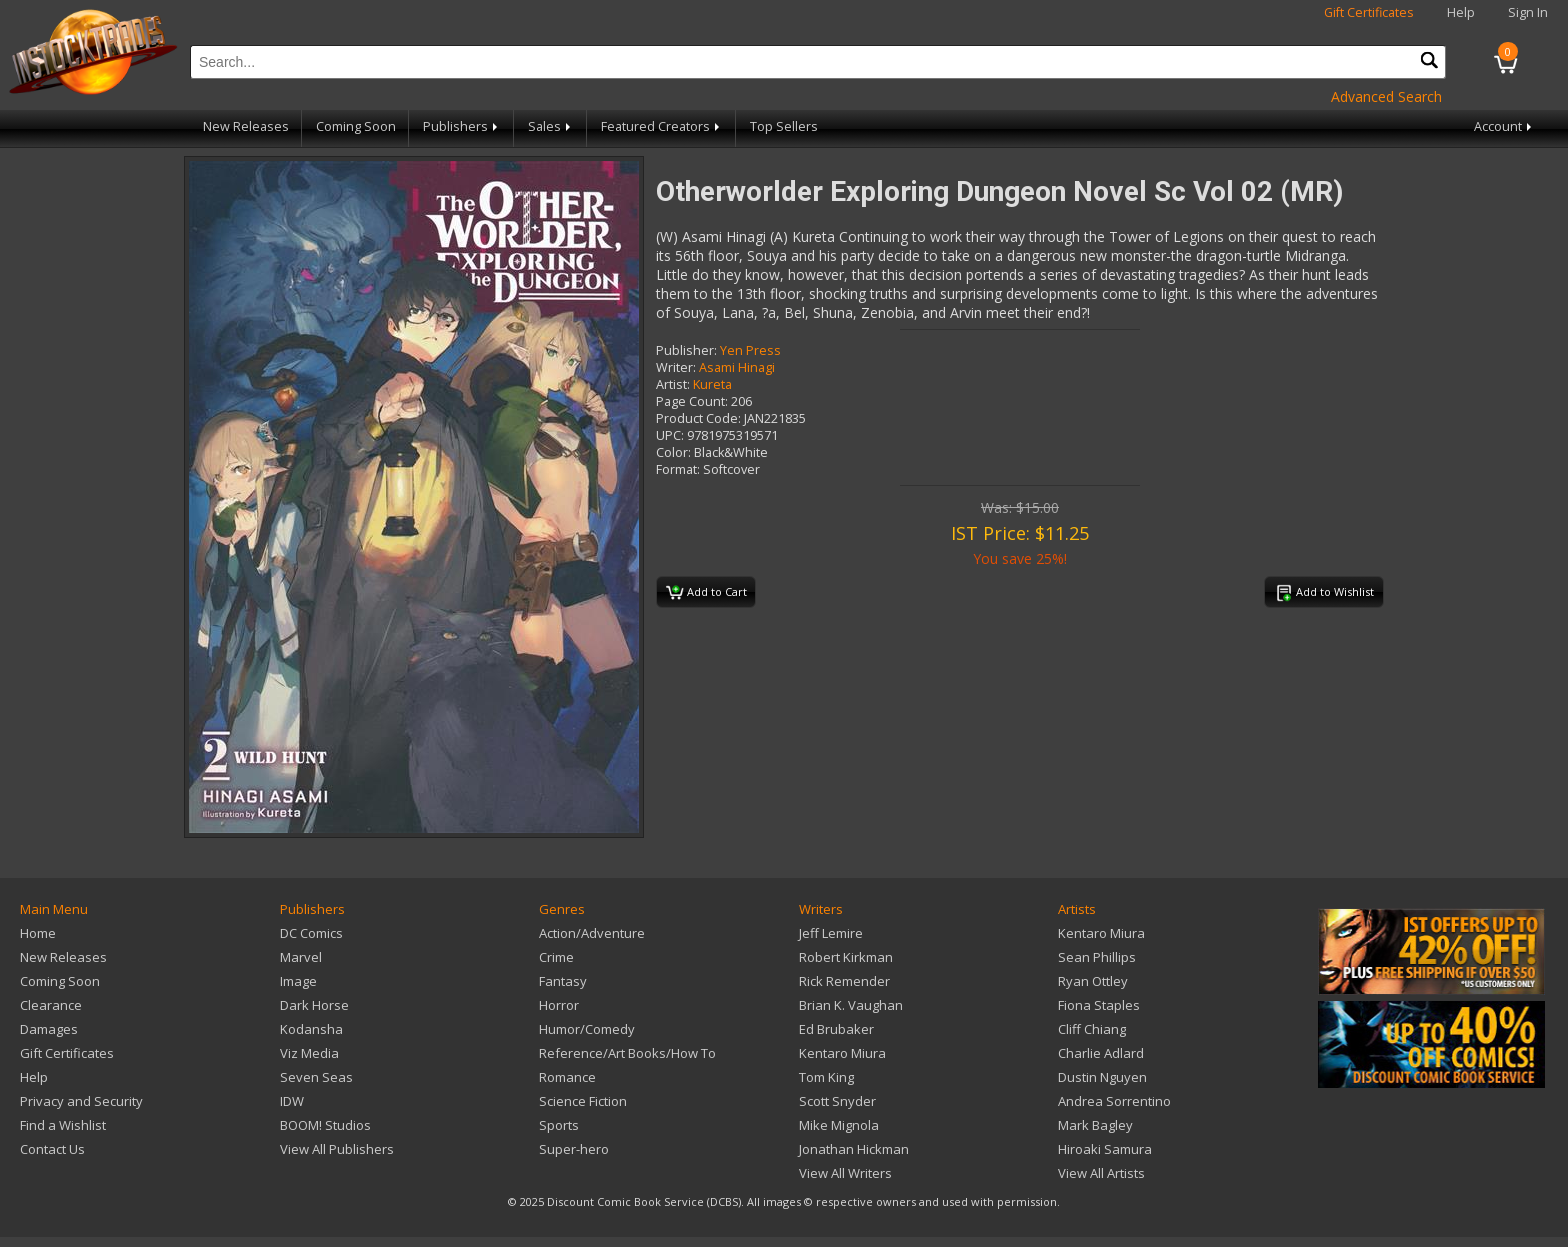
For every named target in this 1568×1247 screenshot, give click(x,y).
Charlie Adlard (1101, 1053)
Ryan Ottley (1093, 981)
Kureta (712, 384)
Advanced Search (1386, 96)
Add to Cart (706, 593)
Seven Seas (316, 1077)
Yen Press (750, 350)
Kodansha (311, 1029)
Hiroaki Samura (1105, 1149)
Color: (673, 452)
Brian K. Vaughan (851, 1005)
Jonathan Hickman (854, 1149)
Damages (49, 1029)
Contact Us (52, 1149)
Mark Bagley (1095, 1125)
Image (298, 981)
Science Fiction (583, 1101)
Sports (559, 1125)
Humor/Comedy (587, 1029)
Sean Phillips (1097, 957)
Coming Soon (356, 126)
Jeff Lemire (831, 933)
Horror (559, 1005)
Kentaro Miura (842, 1053)
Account (1504, 126)
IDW (292, 1101)
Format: (678, 469)
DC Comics (311, 933)
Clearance (51, 1005)
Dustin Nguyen (1102, 1077)
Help (1461, 12)
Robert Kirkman (846, 957)
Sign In (1528, 12)
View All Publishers (337, 1149)
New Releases (246, 126)
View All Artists (1101, 1173)
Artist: (673, 384)
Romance (567, 1077)
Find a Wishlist (63, 1125)
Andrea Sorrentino (1114, 1101)
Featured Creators (662, 126)
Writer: (676, 367)
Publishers (462, 126)
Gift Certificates (1369, 12)
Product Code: (698, 418)
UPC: (670, 435)
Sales (551, 126)
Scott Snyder (837, 1101)
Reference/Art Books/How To (627, 1053)
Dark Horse (314, 1005)
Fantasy (563, 981)
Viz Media (309, 1053)
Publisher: (686, 350)
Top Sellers (784, 126)
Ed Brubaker (836, 1029)
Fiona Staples (1099, 1005)
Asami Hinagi (737, 367)
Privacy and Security (81, 1101)
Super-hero (574, 1149)
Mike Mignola (839, 1125)
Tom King (826, 1077)
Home (38, 933)
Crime (556, 957)
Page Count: (692, 401)
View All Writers (845, 1173)
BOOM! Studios (325, 1125)
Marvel (301, 957)
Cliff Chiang (1092, 1029)
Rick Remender (844, 981)
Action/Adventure (592, 933)
